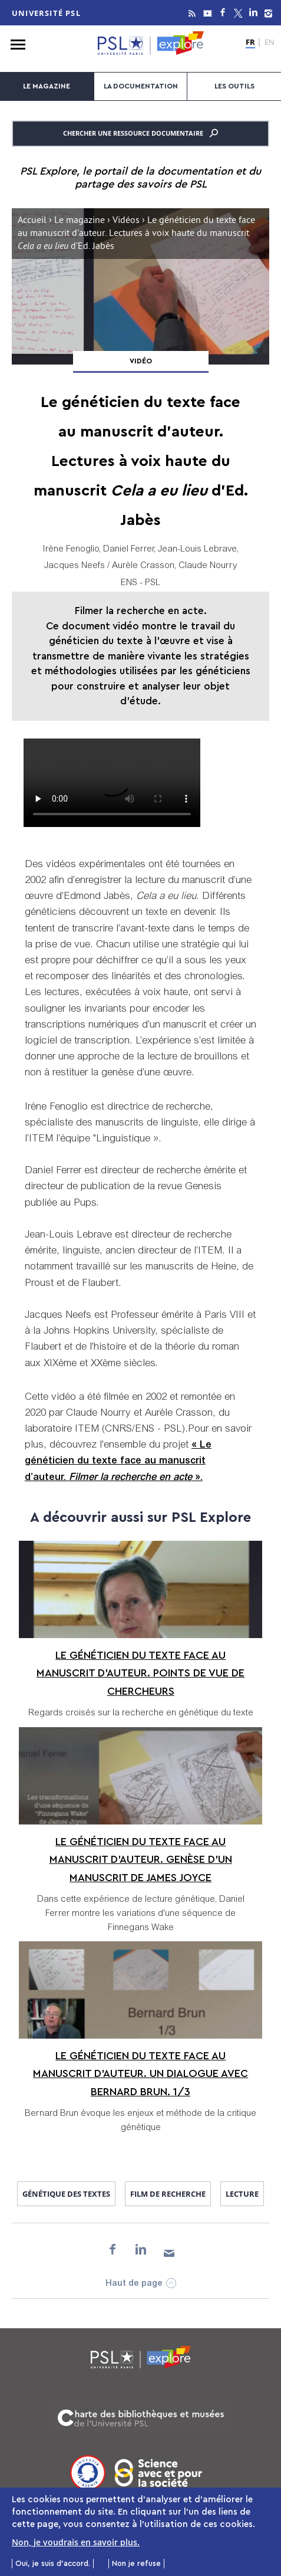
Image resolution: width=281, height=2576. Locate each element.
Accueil (32, 221)
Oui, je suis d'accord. (52, 2563)
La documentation (141, 86)
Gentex (112, 783)
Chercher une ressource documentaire (140, 133)
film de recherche (168, 2193)
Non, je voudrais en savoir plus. (76, 2542)
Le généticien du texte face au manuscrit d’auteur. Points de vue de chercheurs (140, 1673)
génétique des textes (66, 2193)
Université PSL (46, 13)
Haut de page (134, 2283)
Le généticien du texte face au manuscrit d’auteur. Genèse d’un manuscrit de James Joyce (140, 1859)
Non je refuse (136, 2563)
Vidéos (126, 221)
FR (250, 42)
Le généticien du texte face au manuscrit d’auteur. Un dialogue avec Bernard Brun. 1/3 (140, 2073)
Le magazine (46, 86)
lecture (242, 2193)
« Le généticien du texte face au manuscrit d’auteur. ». (118, 1461)
